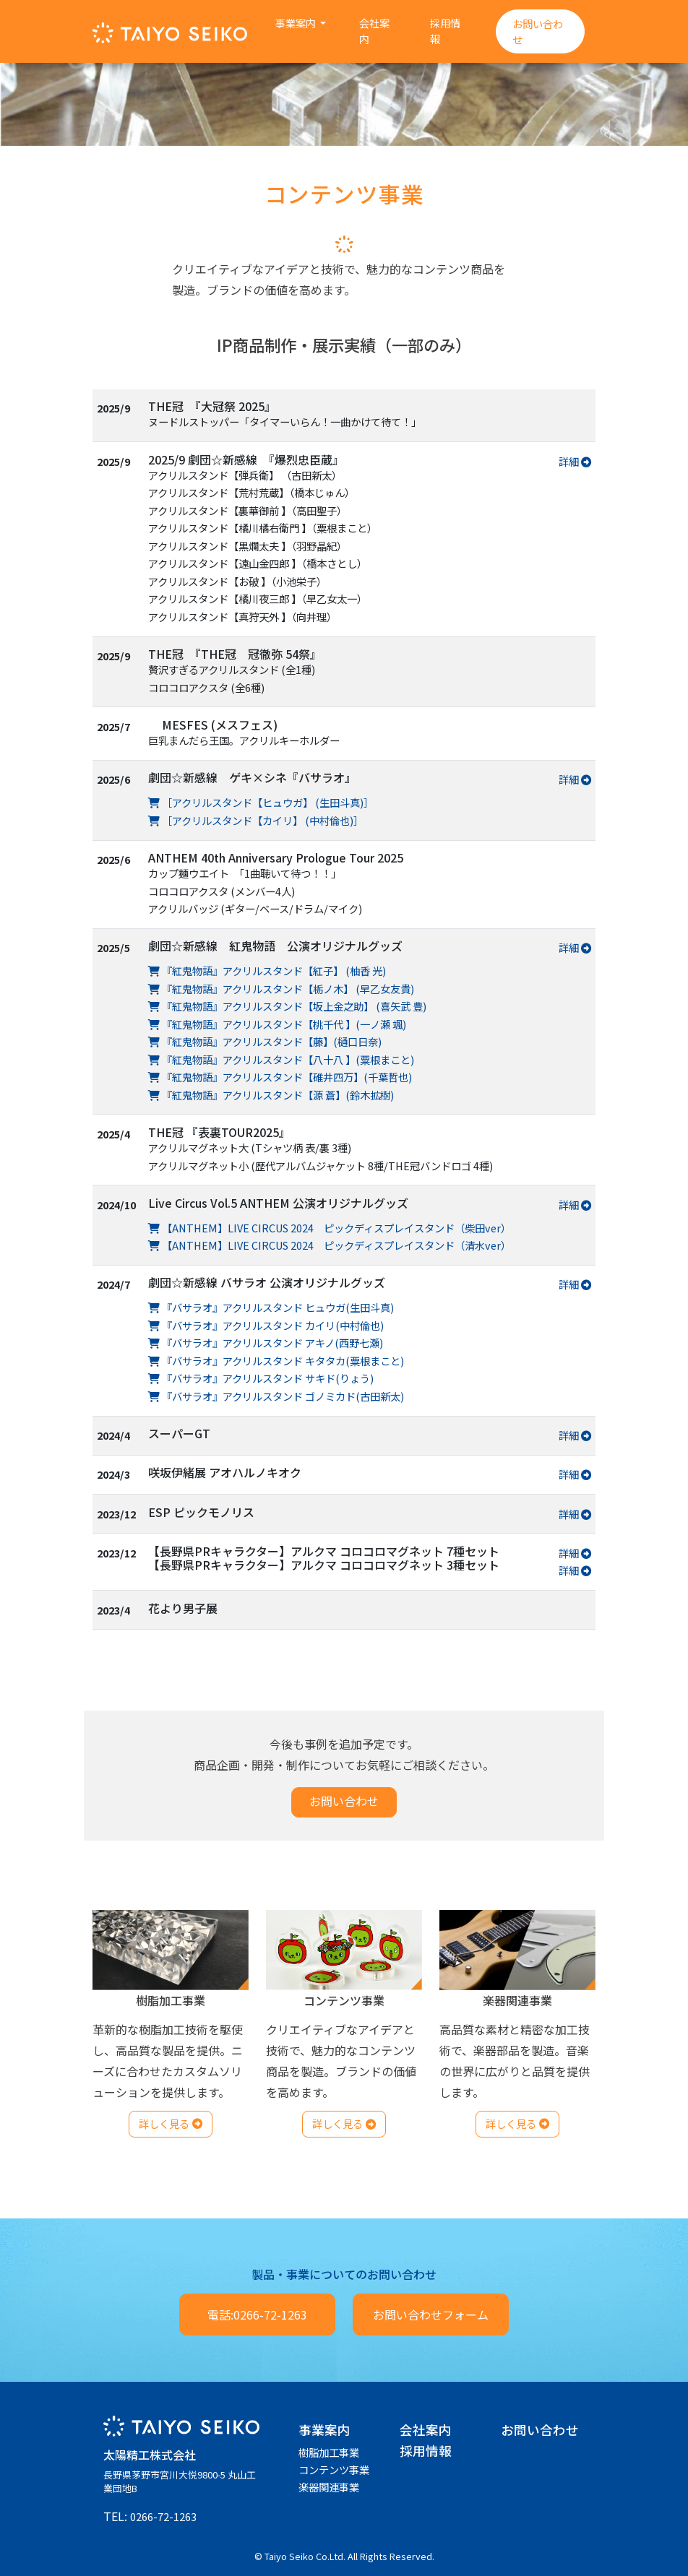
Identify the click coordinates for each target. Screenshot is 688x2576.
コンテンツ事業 (333, 2469)
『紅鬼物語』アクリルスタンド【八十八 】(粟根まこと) (281, 1059)
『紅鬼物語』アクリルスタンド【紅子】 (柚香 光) (267, 970)
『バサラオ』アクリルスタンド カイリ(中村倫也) (266, 1325)
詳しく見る (170, 2122)
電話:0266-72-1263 (257, 2314)
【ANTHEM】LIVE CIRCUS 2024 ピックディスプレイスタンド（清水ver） (329, 1245)
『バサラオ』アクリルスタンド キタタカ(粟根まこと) (276, 1360)
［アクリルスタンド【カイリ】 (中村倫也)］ (256, 820)
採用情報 (445, 30)
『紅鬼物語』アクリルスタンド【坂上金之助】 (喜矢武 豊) (287, 1005)
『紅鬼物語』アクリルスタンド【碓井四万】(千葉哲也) (280, 1076)
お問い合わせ (537, 31)
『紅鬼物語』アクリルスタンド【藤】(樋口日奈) (265, 1041)
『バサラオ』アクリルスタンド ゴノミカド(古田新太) (276, 1396)
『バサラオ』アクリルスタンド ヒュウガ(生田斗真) (271, 1307)
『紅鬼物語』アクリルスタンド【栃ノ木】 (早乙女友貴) (281, 988)
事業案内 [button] (296, 22)
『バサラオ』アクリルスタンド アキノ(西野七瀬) (265, 1342)
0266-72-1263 (163, 2516)
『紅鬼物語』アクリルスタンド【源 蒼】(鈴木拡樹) (271, 1094)
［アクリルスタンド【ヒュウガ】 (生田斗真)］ (261, 802)
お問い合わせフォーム (431, 2314)
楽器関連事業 (328, 2486)
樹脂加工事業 (328, 2452)
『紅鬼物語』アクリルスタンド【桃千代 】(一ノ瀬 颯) (277, 1024)
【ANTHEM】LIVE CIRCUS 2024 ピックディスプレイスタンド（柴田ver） (329, 1227)
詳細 (575, 461)
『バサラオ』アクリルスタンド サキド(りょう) (261, 1378)
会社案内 (374, 30)
